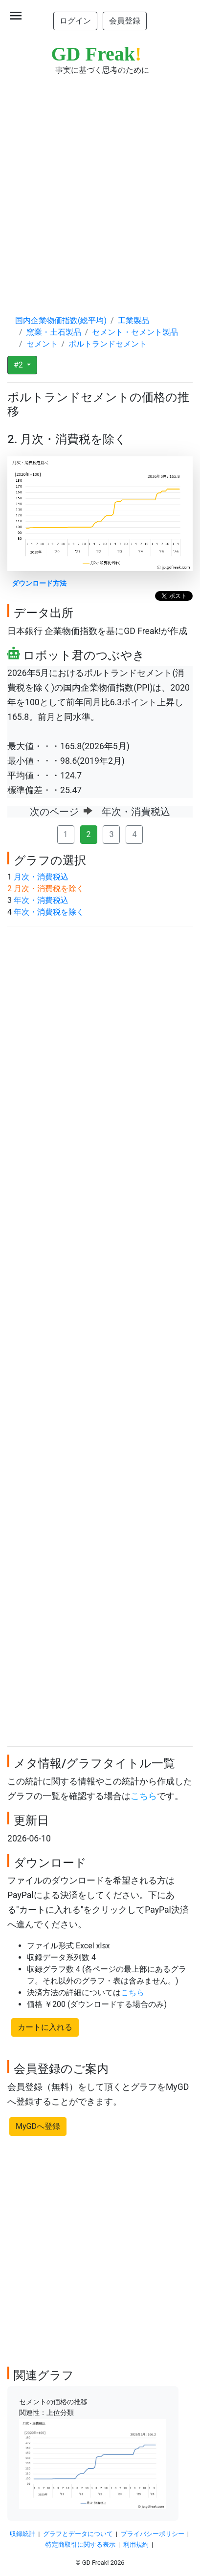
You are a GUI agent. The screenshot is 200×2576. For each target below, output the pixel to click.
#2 (19, 364)
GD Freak (96, 54)
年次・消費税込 (41, 900)
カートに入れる (45, 2027)
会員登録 (124, 20)
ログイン (75, 20)
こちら (144, 1796)
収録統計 (22, 2533)
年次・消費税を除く (49, 912)
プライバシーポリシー (152, 2533)
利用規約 (136, 2544)
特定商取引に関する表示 (80, 2544)
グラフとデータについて (78, 2533)
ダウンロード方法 (39, 583)
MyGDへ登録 (38, 2126)
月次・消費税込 (41, 876)
